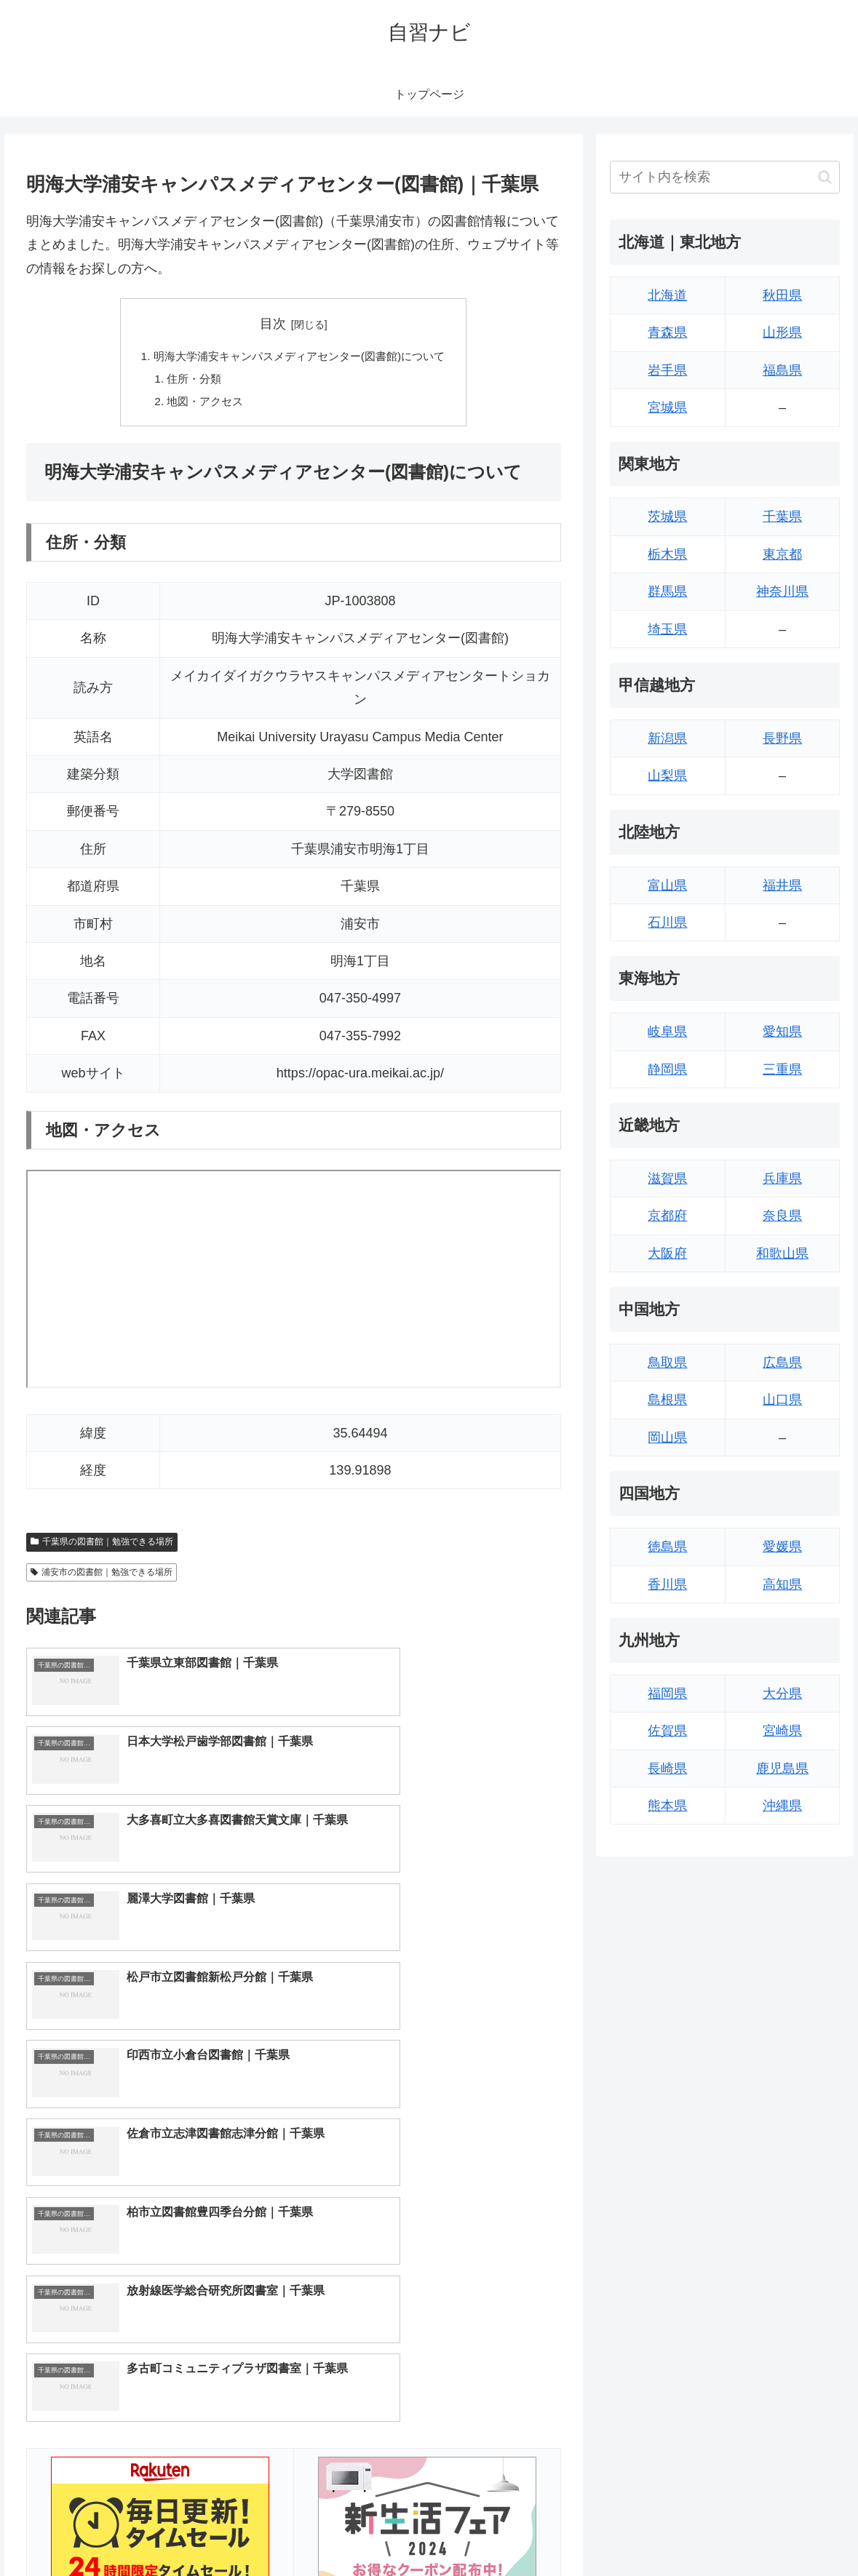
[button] (825, 177)
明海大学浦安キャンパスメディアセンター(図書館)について (299, 356)
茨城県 (667, 516)
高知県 (782, 1584)
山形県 (782, 332)
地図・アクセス (198, 403)
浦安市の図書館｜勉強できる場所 (101, 1576)
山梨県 (667, 775)
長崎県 (667, 1768)
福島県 (782, 370)
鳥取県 (667, 1362)
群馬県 (667, 591)
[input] (725, 177)
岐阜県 (667, 1031)
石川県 (667, 922)
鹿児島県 (782, 1768)
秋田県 (782, 295)
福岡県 (667, 1693)
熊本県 (667, 1805)
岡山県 (667, 1437)
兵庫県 (782, 1178)
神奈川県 (782, 591)
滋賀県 (667, 1178)
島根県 (667, 1399)
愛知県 (782, 1031)
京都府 (667, 1215)
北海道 (667, 295)
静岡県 (667, 1069)
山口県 (782, 1399)
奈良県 (782, 1215)
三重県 (782, 1069)
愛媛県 (782, 1546)
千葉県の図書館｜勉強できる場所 (102, 1545)
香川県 (667, 1584)
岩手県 (667, 370)
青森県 (667, 332)
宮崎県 (782, 1730)
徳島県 (667, 1546)
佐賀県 (667, 1730)
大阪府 (667, 1253)
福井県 (782, 885)
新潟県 (667, 738)
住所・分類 (187, 380)
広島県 (782, 1362)
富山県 (667, 885)
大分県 (782, 1693)
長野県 (782, 738)
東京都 (782, 554)
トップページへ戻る (681, 2531)
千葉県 (782, 516)
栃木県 (667, 554)
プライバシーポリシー (793, 2531)
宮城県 (667, 407)
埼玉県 (667, 629)
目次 (273, 323)
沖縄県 (782, 1805)
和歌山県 (782, 1253)
